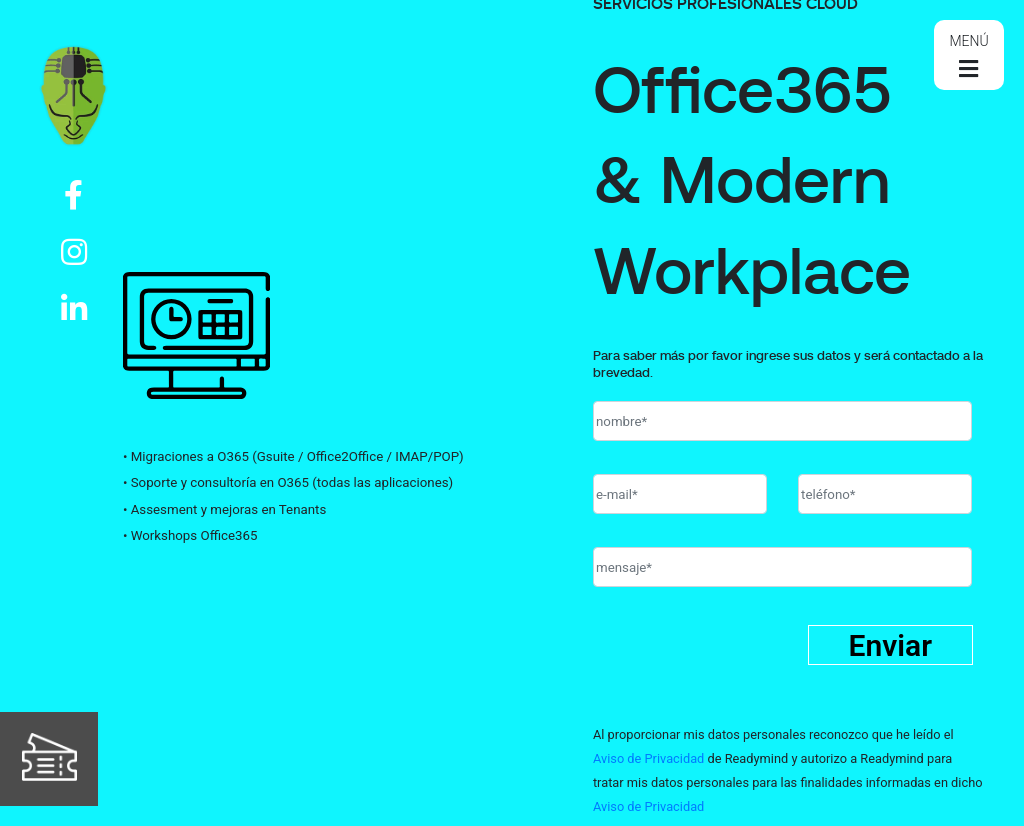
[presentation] (745, 667)
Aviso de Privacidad (648, 758)
